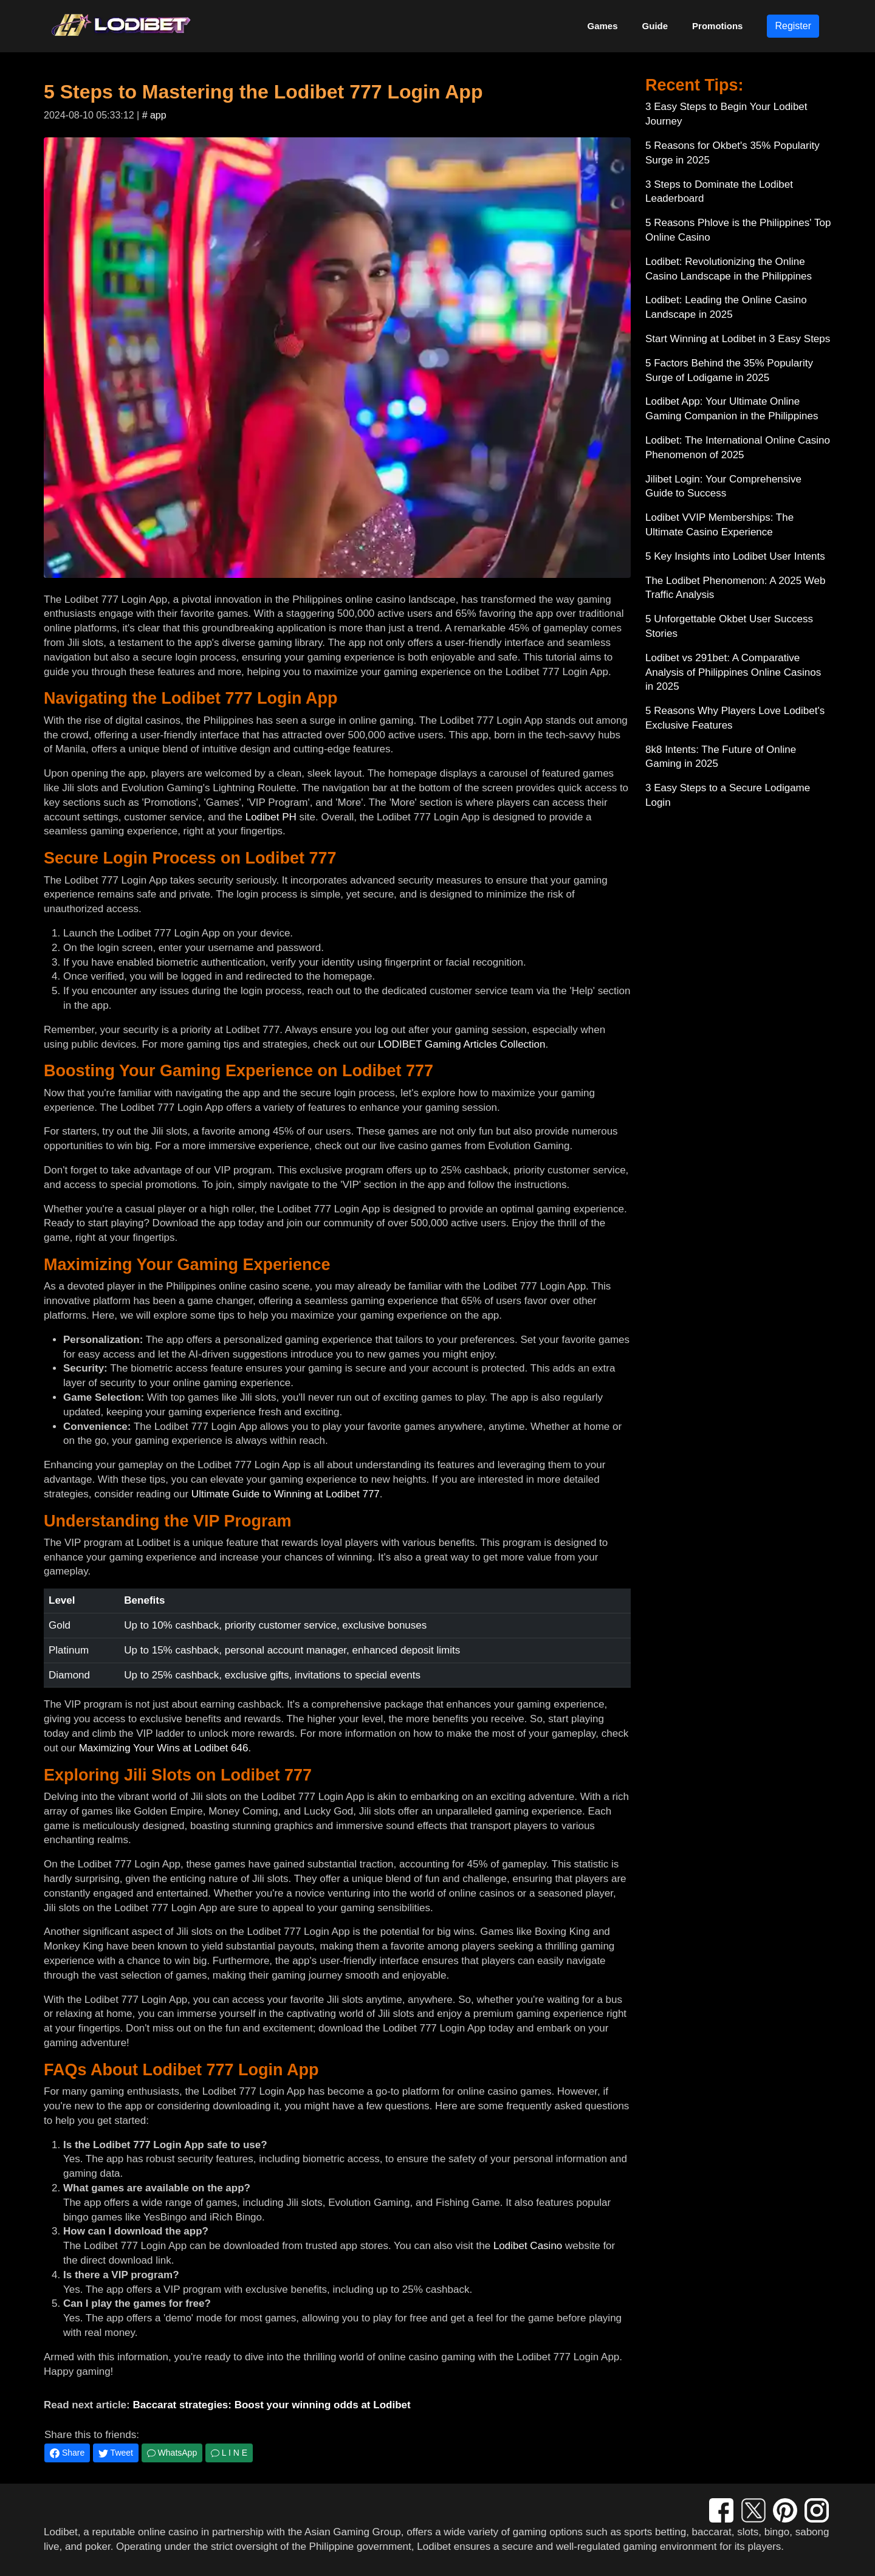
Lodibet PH (271, 817)
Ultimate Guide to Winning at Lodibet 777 (285, 1494)
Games (603, 26)
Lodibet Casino (527, 2245)
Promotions (717, 26)
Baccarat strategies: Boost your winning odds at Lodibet (271, 2405)
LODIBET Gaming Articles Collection (462, 1044)
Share (67, 2453)
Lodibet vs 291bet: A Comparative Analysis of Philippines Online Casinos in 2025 (733, 672)
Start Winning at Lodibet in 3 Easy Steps (737, 339)
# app (154, 115)
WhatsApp (172, 2453)
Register (793, 26)
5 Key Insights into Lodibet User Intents (735, 556)
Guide (655, 26)
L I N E (229, 2453)
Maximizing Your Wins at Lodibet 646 (164, 1748)
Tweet (115, 2453)
